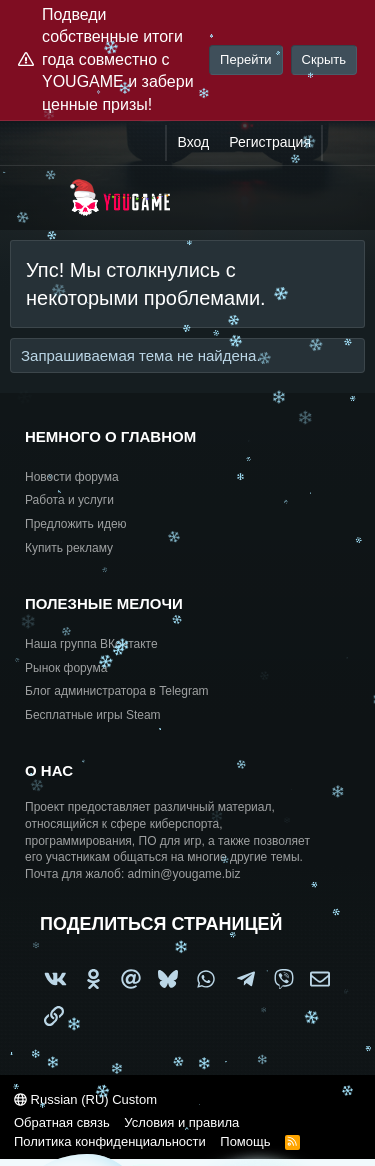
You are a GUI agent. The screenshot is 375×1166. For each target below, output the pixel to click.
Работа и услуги (69, 500)
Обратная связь (62, 1122)
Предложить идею (76, 524)
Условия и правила (181, 1122)
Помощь (245, 1141)
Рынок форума (66, 668)
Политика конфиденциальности (110, 1141)
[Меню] (37, 198)
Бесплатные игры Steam (93, 715)
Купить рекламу (69, 548)
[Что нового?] (342, 143)
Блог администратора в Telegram (117, 691)
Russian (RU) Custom (85, 1099)
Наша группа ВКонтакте (91, 644)
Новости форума (72, 477)
